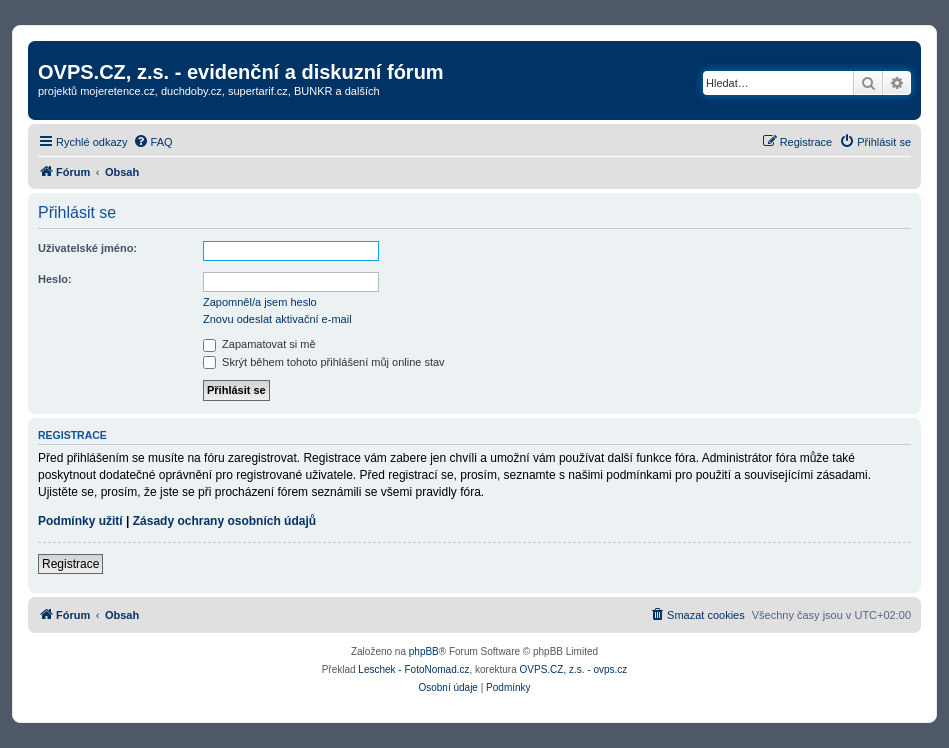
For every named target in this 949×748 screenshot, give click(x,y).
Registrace (70, 564)
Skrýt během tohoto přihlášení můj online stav (324, 362)
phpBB (424, 651)
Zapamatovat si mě (259, 344)
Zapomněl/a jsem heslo (260, 302)
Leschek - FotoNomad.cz (413, 669)
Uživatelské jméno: (87, 248)
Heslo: (55, 279)
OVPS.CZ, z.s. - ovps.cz (574, 669)
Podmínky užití (80, 521)
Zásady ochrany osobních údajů (224, 521)
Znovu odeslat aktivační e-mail (277, 319)
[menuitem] (153, 142)
